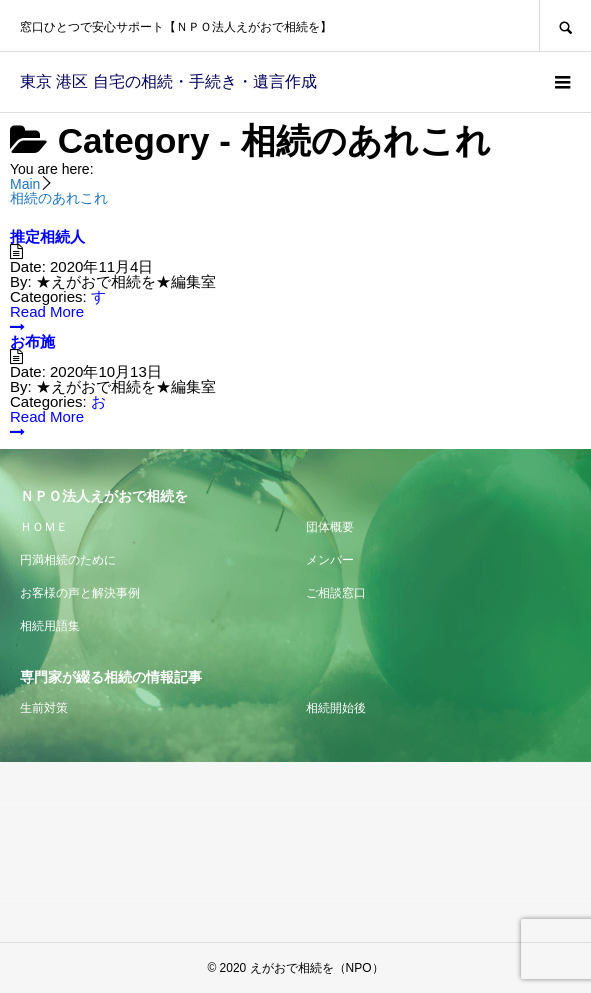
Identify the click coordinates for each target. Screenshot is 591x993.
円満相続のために (68, 560)
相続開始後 (336, 708)
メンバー (330, 560)
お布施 (32, 341)
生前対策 (44, 708)
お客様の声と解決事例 (80, 593)
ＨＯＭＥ (44, 527)
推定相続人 (47, 236)
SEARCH (565, 25)
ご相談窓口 (336, 593)
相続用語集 (50, 626)
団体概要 (330, 527)
